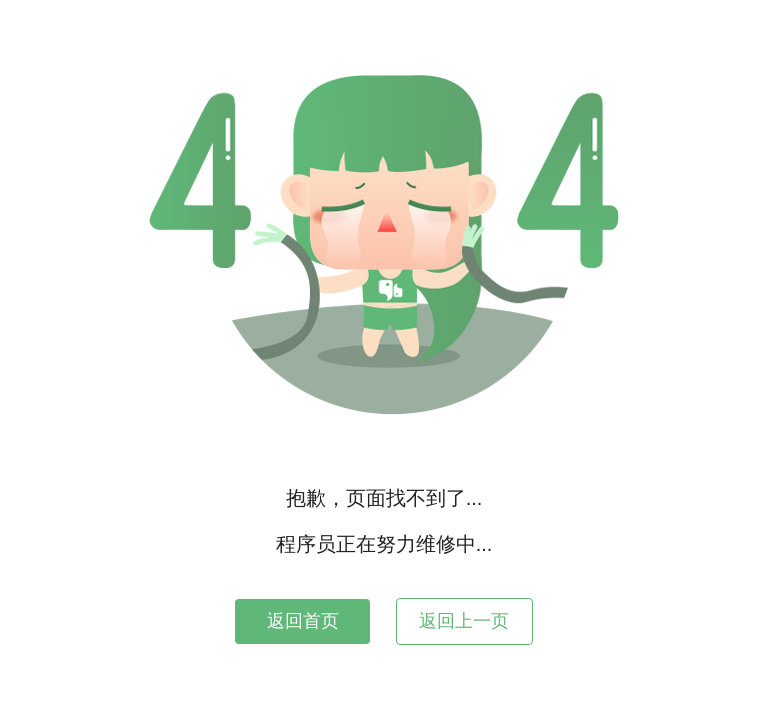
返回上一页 (464, 621)
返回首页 (303, 621)
